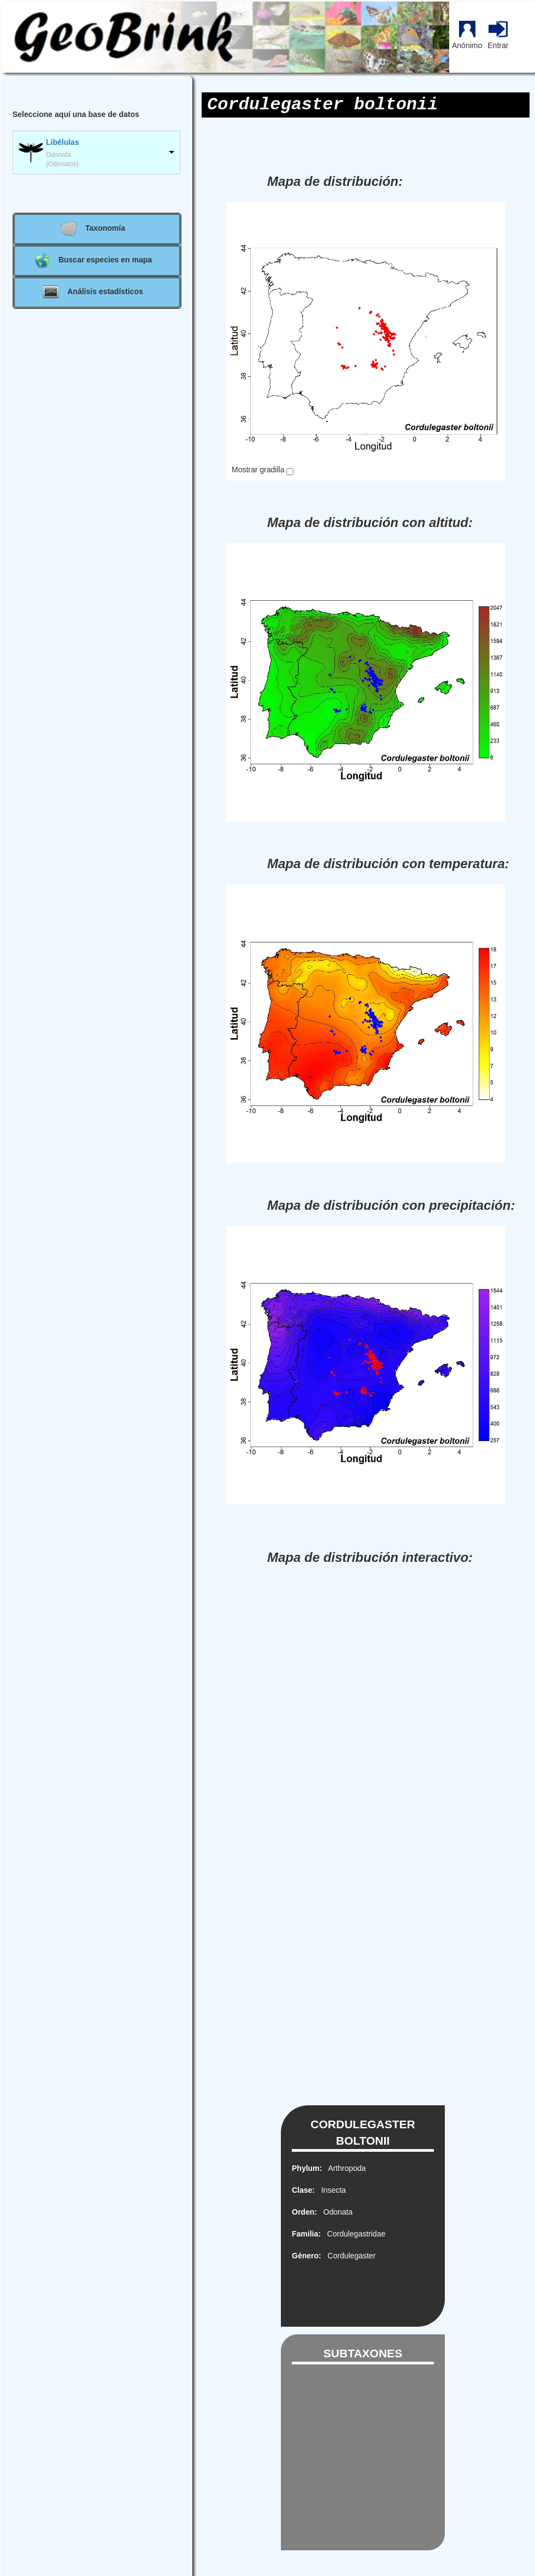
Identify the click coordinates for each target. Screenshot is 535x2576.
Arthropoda (345, 2168)
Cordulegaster (350, 2255)
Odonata (336, 2212)
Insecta (331, 2190)
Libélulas (62, 142)
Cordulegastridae (354, 2233)
